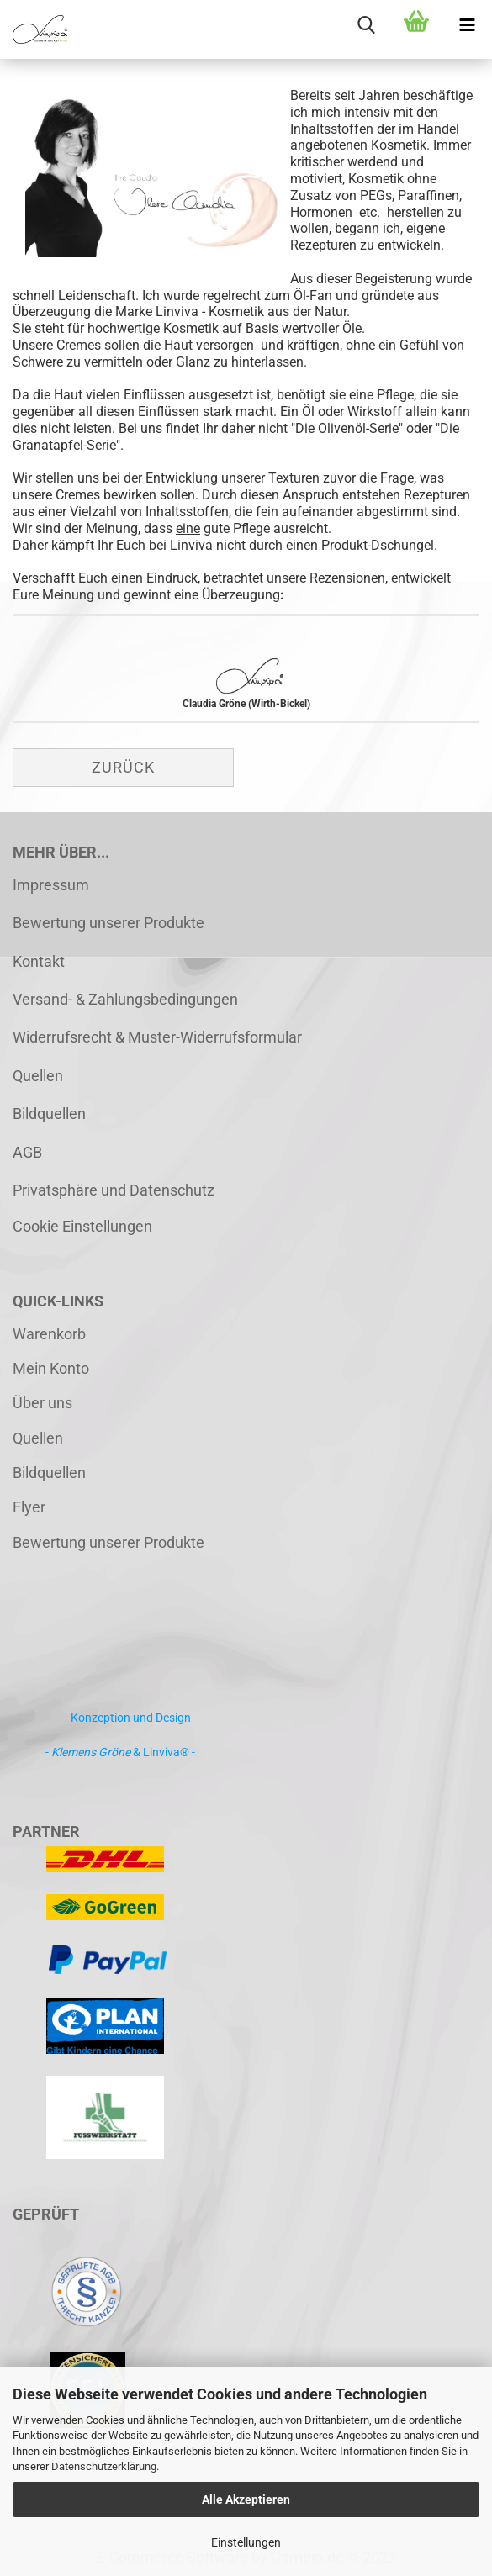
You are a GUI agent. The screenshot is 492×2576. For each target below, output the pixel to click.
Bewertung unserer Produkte (108, 923)
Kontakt (39, 961)
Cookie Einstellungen (82, 1226)
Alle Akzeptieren (246, 2499)
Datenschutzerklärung (103, 2466)
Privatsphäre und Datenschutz (113, 1190)
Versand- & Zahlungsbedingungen (125, 999)
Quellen (38, 1076)
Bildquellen (49, 1113)
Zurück (123, 767)
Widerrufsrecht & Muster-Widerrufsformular (157, 1037)
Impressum (51, 885)
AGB (27, 1152)
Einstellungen (246, 2542)
